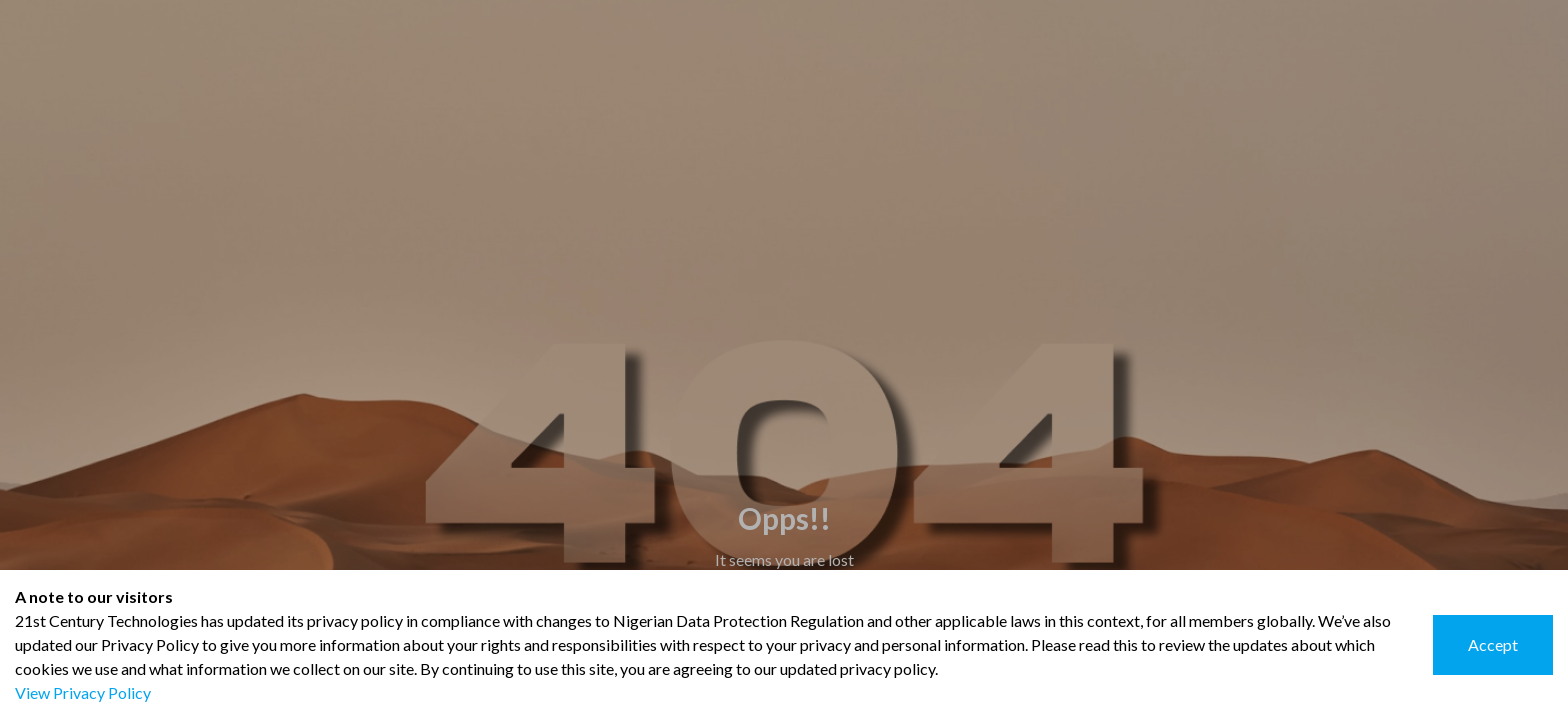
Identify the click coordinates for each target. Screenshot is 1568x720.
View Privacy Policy (83, 692)
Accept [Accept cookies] (1493, 644)
